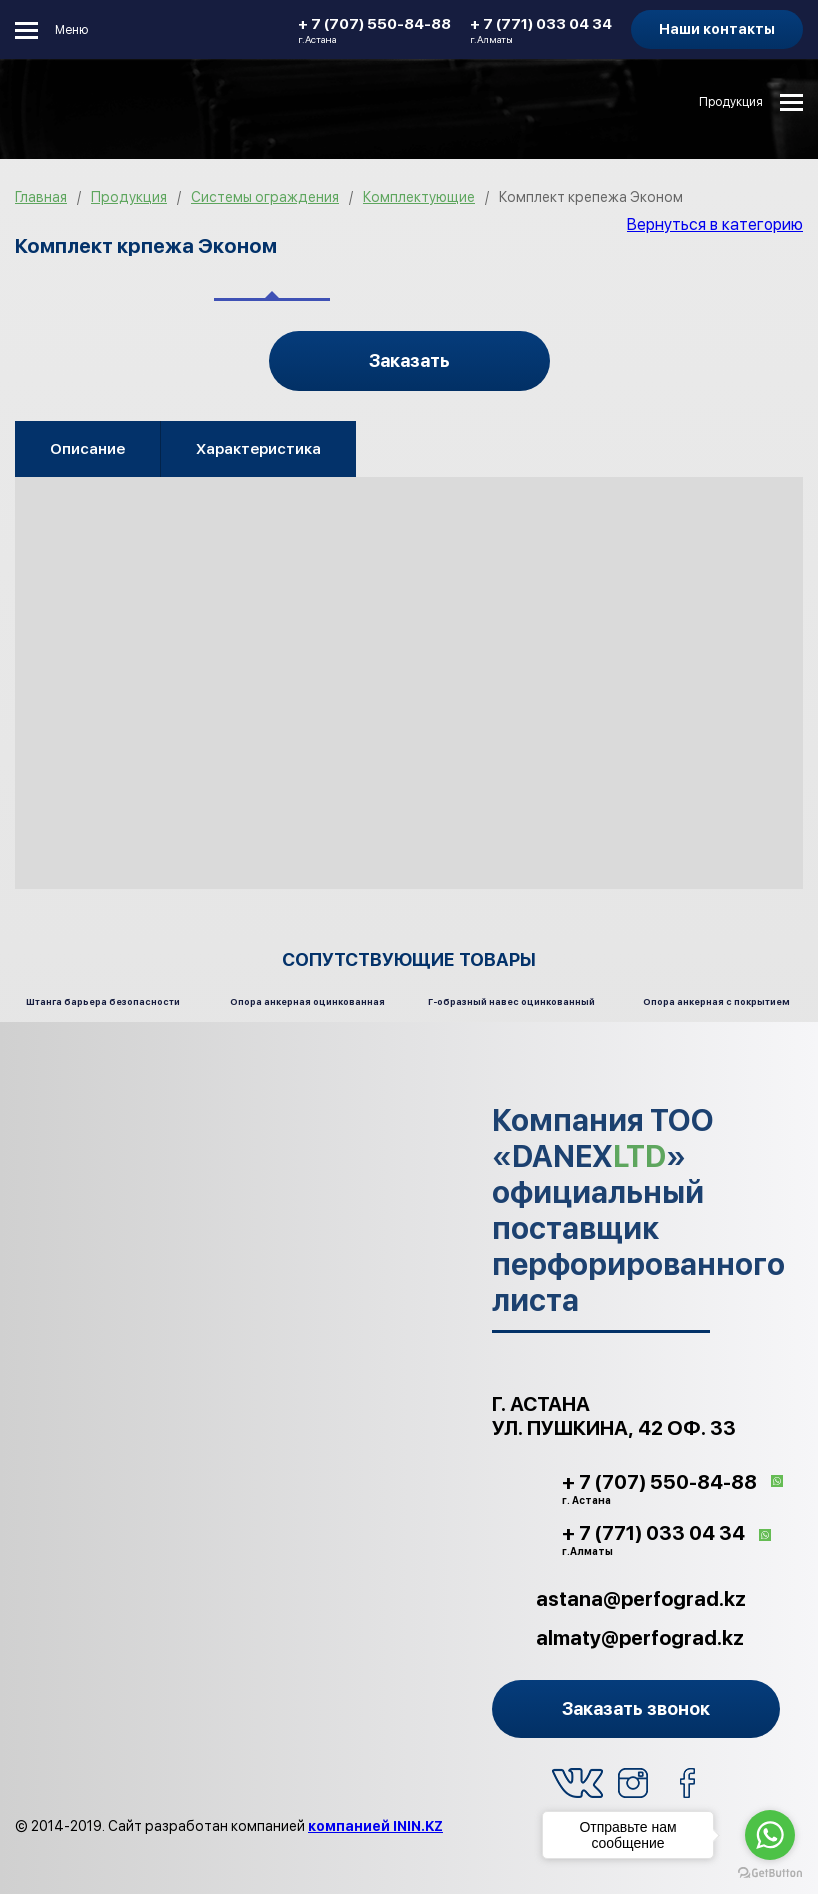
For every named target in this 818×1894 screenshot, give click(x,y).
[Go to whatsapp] (770, 1835)
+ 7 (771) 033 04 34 (541, 30)
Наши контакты (717, 29)
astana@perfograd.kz (641, 1599)
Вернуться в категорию (715, 224)
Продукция (731, 102)
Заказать (409, 360)
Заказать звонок (636, 1708)
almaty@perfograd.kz (640, 1638)
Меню (71, 30)
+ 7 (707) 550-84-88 (374, 30)
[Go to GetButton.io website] (770, 1873)
